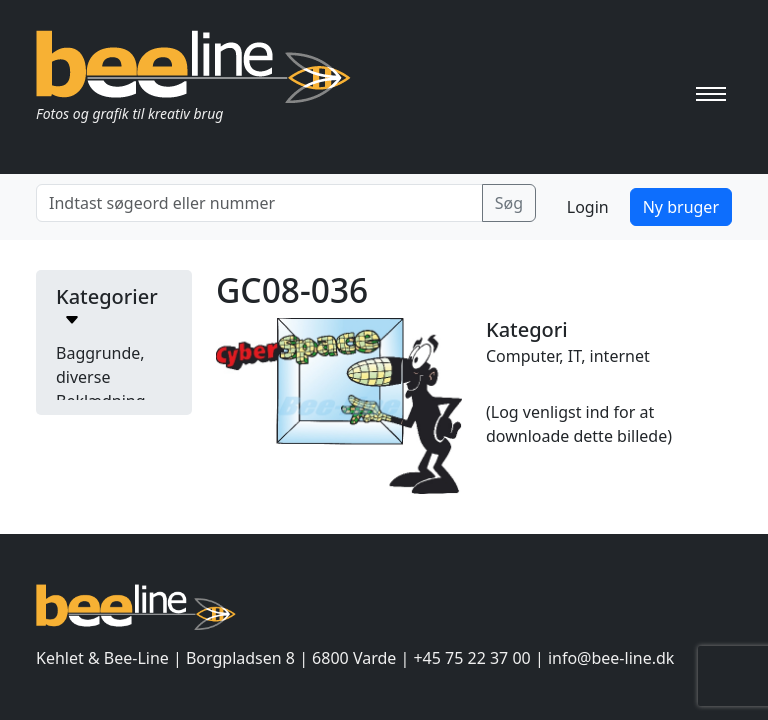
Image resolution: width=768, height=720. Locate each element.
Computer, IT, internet (568, 356)
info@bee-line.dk (611, 658)
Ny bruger (681, 207)
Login (588, 207)
